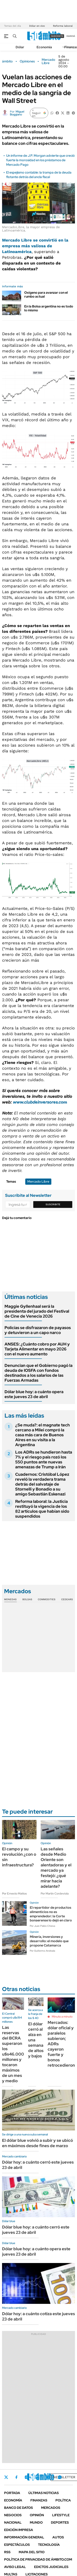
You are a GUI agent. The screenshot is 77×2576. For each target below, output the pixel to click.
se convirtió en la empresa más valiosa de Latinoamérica (35, 246)
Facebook (16, 2477)
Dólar (20, 47)
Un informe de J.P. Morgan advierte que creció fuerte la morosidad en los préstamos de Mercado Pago (40, 160)
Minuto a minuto (62, 2016)
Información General (24, 2537)
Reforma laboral (63, 25)
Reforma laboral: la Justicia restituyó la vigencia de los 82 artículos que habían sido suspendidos (42, 1509)
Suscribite (53, 1204)
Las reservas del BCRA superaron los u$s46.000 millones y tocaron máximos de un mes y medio (13, 2054)
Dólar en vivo (37, 25)
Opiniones (27, 61)
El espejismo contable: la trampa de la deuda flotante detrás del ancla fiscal (38, 174)
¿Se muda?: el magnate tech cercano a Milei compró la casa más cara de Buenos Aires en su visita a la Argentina (42, 1434)
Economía (44, 47)
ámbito (7, 61)
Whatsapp (60, 2477)
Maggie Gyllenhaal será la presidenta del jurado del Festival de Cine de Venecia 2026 (37, 1311)
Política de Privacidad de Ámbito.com (38, 2559)
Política (63, 2500)
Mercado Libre (48, 61)
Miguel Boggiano (17, 113)
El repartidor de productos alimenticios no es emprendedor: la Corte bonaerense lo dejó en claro (51, 1913)
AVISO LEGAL (15, 2567)
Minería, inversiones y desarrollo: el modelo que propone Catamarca (49, 1941)
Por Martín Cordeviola (55, 1893)
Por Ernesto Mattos (14, 1893)
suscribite (57, 36)
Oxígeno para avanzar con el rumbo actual (46, 294)
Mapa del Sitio (32, 2552)
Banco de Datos (18, 2508)
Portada (12, 2493)
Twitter (6, 2477)
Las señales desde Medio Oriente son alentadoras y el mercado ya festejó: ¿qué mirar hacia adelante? (56, 1867)
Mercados (50, 2508)
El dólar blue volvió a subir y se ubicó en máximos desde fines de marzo (37, 2143)
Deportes (60, 2522)
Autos (58, 2537)
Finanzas (38, 2500)
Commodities (46, 1599)
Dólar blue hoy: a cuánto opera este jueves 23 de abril (34, 1394)
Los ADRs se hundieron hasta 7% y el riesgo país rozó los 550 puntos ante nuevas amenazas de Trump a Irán (43, 1459)
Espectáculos (17, 2545)
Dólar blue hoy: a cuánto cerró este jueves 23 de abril (35, 2229)
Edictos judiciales (51, 2567)
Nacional (13, 2522)
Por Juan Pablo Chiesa (42, 1926)
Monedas (10, 1599)
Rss (7, 2552)
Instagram (26, 2477)
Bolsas (27, 1599)
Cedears (67, 1599)
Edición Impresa (18, 2530)
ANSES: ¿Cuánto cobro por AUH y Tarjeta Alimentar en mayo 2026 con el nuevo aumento (37, 1349)
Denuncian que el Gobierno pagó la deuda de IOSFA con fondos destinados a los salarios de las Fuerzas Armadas (38, 1373)
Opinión (37, 2515)
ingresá (70, 36)
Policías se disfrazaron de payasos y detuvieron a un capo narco (38, 1330)
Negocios (13, 2515)
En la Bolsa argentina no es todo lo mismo (48, 308)
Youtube (48, 2477)
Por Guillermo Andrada (42, 1950)
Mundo (36, 2522)
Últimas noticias (43, 2493)
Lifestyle (61, 2515)
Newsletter (64, 2477)
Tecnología (49, 2545)
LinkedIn (37, 2477)
